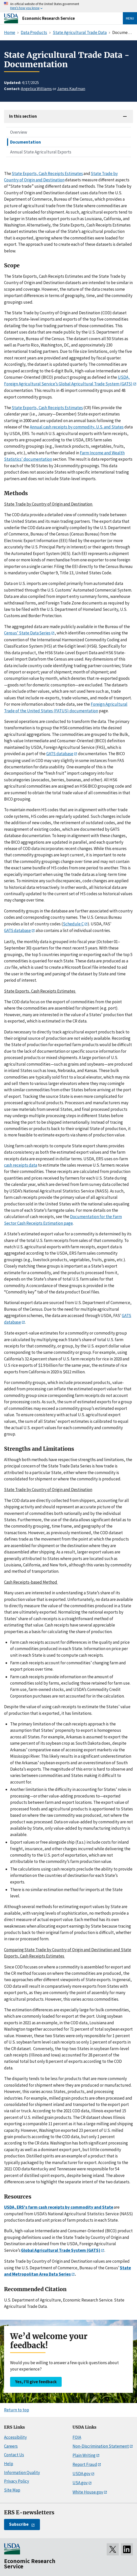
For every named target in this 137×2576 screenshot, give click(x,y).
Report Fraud (85, 2464)
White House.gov (88, 2492)
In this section (23, 116)
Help (8, 2463)
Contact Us (14, 2455)
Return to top (16, 2410)
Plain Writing (84, 2455)
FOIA (77, 2437)
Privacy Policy (16, 2481)
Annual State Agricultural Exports (40, 152)
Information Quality (22, 2472)
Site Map (12, 2490)
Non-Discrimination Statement (101, 2446)
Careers (11, 2446)
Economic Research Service (48, 18)
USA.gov (80, 2482)
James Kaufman (71, 88)
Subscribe (19, 2524)
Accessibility (15, 2437)
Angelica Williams (36, 88)
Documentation (25, 142)
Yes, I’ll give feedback (36, 2381)
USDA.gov (81, 2473)
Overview (18, 132)
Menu (130, 18)
